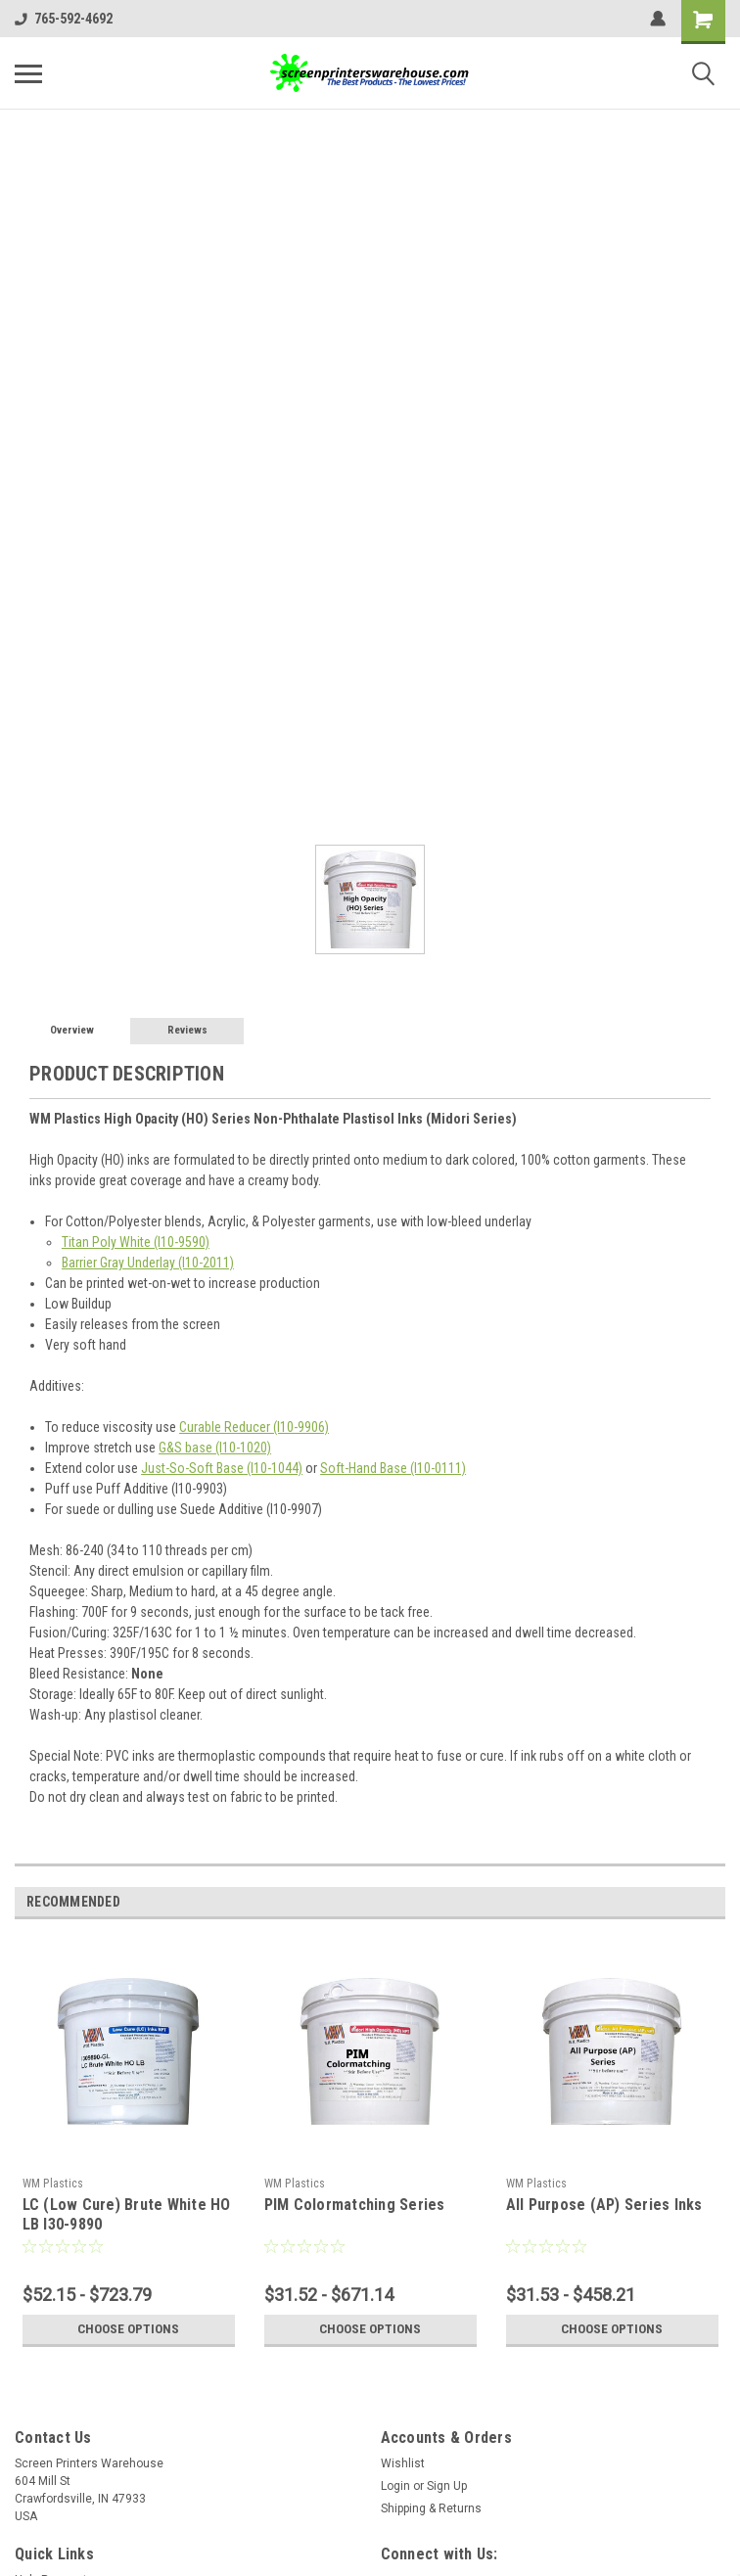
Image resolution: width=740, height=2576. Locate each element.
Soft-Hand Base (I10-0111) (393, 1468)
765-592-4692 (64, 18)
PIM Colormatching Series (354, 2204)
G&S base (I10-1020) (215, 1447)
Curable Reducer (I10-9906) (254, 1427)
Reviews (187, 1030)
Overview (72, 1030)
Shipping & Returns (431, 2508)
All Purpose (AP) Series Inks (604, 2204)
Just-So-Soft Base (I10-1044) (221, 1468)
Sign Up (447, 2486)
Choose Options (128, 2329)
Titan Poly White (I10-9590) (135, 1242)
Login (395, 2486)
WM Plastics (53, 2183)
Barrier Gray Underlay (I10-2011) (148, 1262)
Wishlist (403, 2463)
